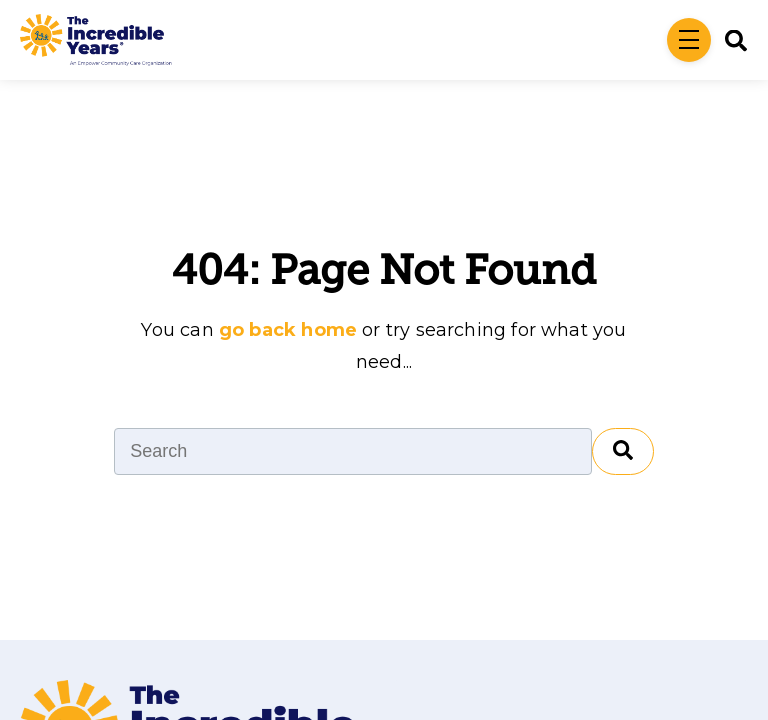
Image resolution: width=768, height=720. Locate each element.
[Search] (729, 40)
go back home (288, 330)
